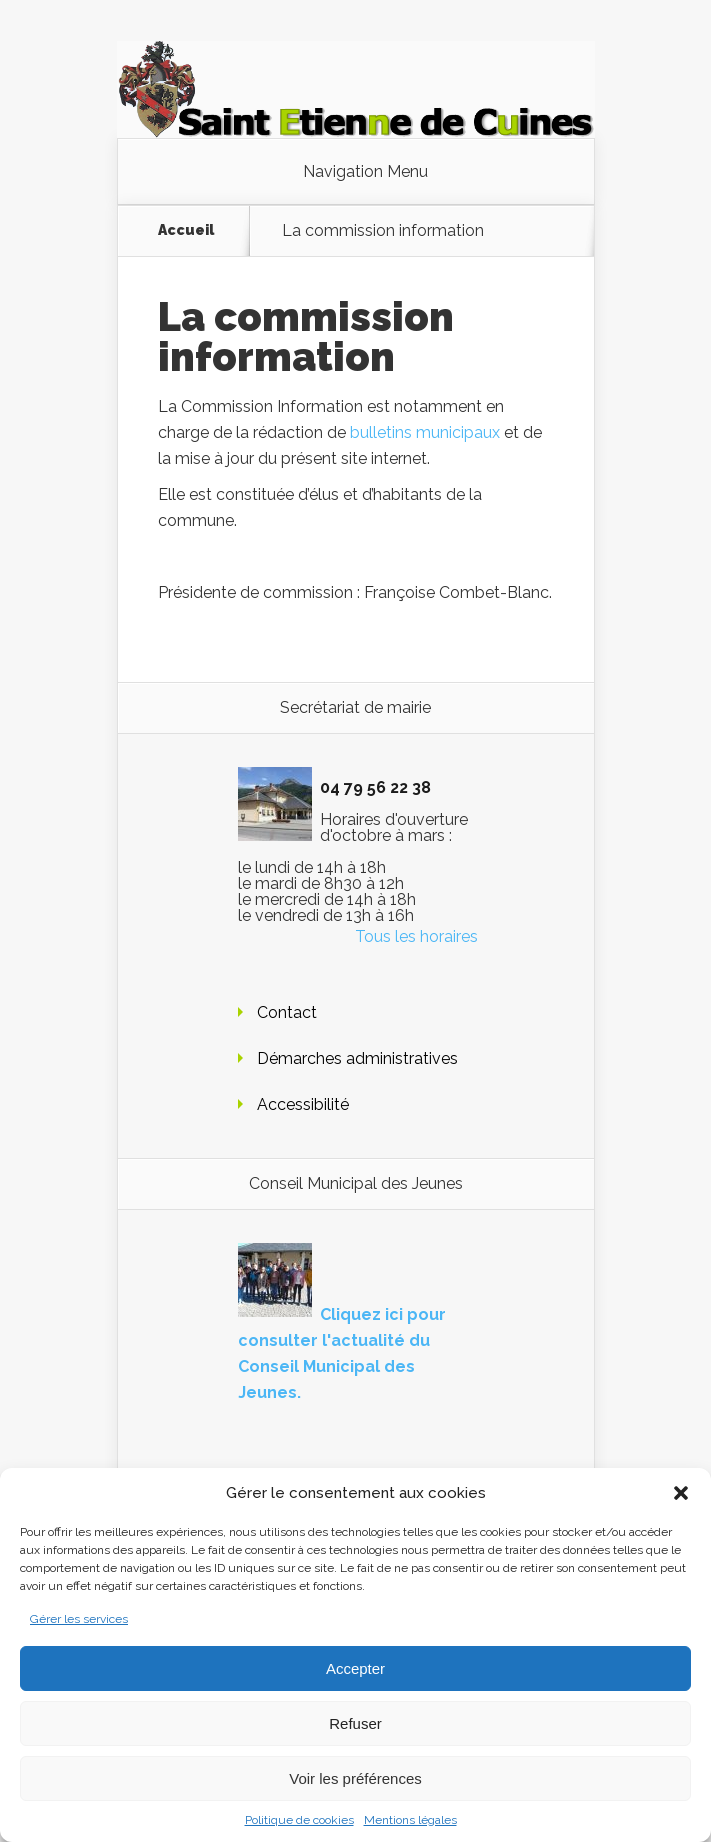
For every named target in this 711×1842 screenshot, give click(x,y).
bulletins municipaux (425, 432)
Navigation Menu (365, 172)
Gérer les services (79, 1619)
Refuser (355, 1723)
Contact (287, 1012)
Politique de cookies (299, 1820)
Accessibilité (303, 1104)
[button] (681, 1493)
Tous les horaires (416, 936)
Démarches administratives (357, 1058)
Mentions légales (410, 1820)
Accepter (355, 1668)
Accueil (186, 230)
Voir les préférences (355, 1778)
